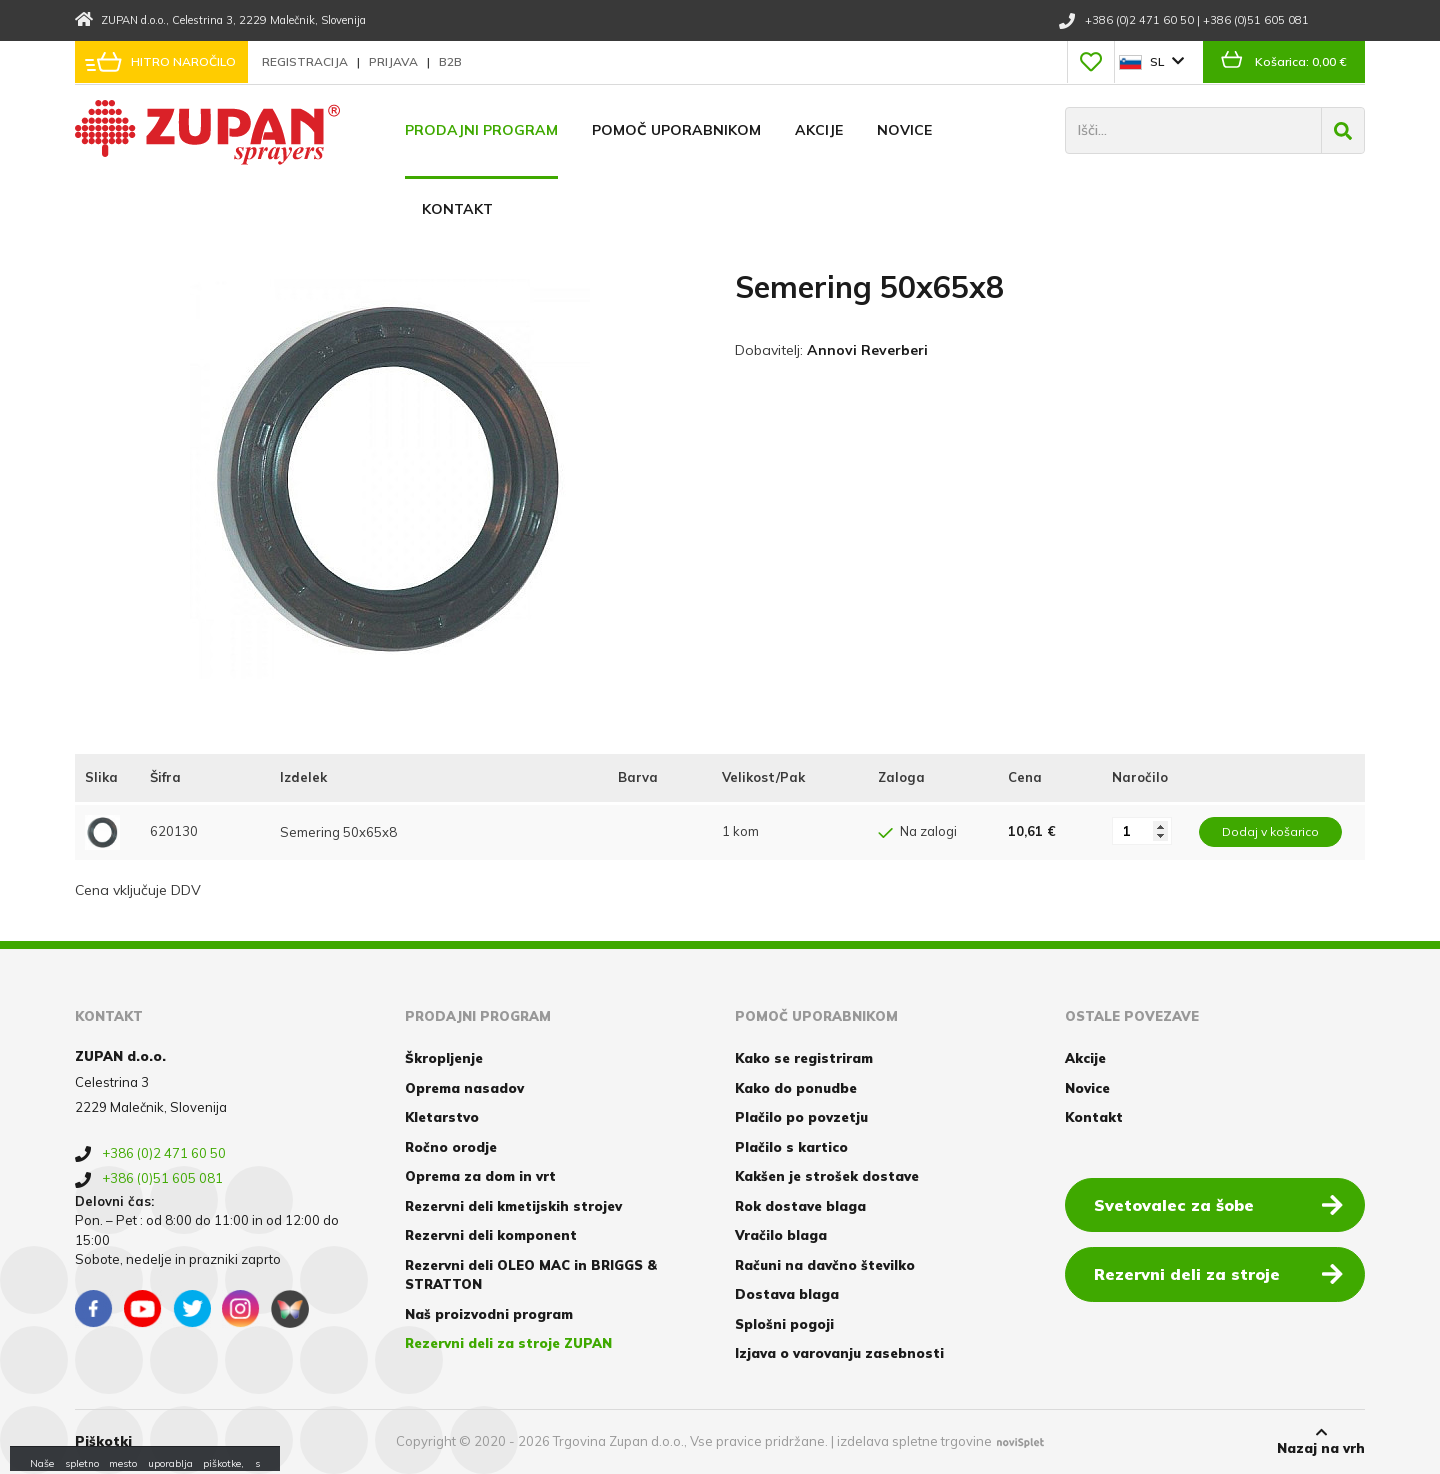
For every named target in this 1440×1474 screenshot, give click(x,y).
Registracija (306, 61)
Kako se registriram (804, 1058)
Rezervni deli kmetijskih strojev (513, 1206)
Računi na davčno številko (825, 1265)
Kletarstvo (442, 1117)
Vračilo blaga (781, 1235)
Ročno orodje (451, 1147)
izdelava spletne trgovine (914, 1441)
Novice (904, 130)
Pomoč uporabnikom (676, 130)
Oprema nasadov (464, 1088)
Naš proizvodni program (489, 1314)
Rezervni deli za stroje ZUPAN (508, 1343)
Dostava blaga (787, 1294)
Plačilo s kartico (791, 1147)
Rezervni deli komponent (491, 1235)
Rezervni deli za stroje (1218, 1273)
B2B (450, 61)
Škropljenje (444, 1058)
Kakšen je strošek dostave (827, 1176)
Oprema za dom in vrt (480, 1176)
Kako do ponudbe (796, 1088)
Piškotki (103, 1441)
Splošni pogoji (784, 1324)
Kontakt (457, 209)
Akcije (819, 130)
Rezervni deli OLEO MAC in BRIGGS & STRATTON (531, 1275)
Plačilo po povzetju (801, 1117)
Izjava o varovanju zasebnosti (839, 1353)
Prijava (395, 61)
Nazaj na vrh (1321, 1441)
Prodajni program (481, 130)
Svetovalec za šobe (1218, 1204)
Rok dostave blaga (800, 1206)
